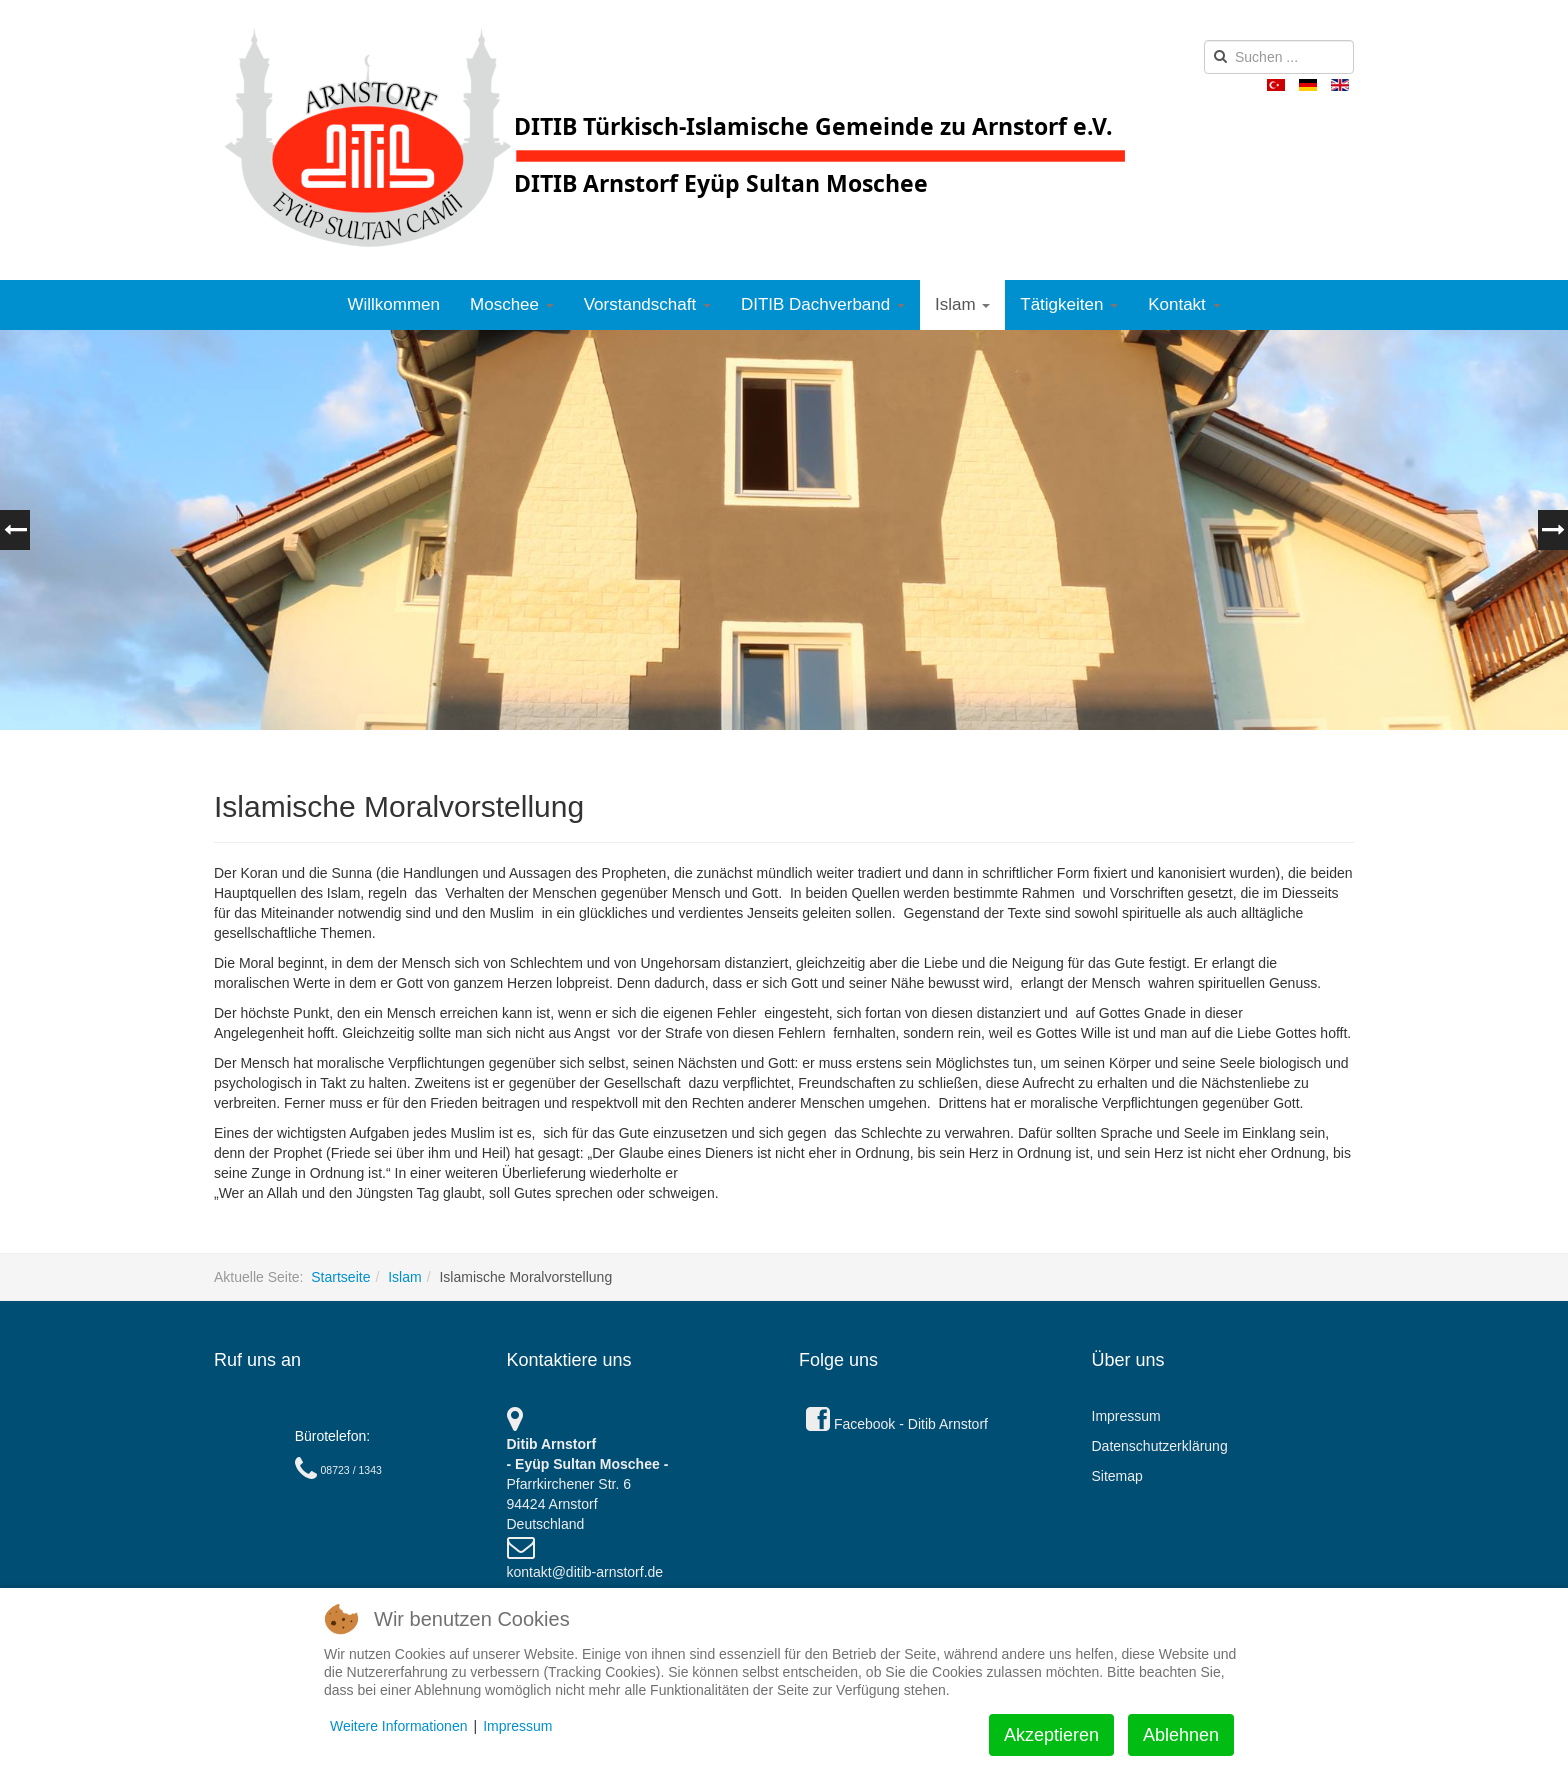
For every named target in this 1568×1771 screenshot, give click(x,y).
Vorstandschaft (647, 304)
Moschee (512, 304)
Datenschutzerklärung (1160, 1446)
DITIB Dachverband (823, 304)
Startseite (340, 1277)
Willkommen (393, 304)
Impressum (1126, 1416)
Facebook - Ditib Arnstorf (897, 1424)
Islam (962, 304)
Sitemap (1117, 1476)
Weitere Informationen (398, 1726)
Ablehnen (1181, 1735)
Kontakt (1184, 304)
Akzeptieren (1051, 1735)
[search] (1279, 57)
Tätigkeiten (1069, 304)
